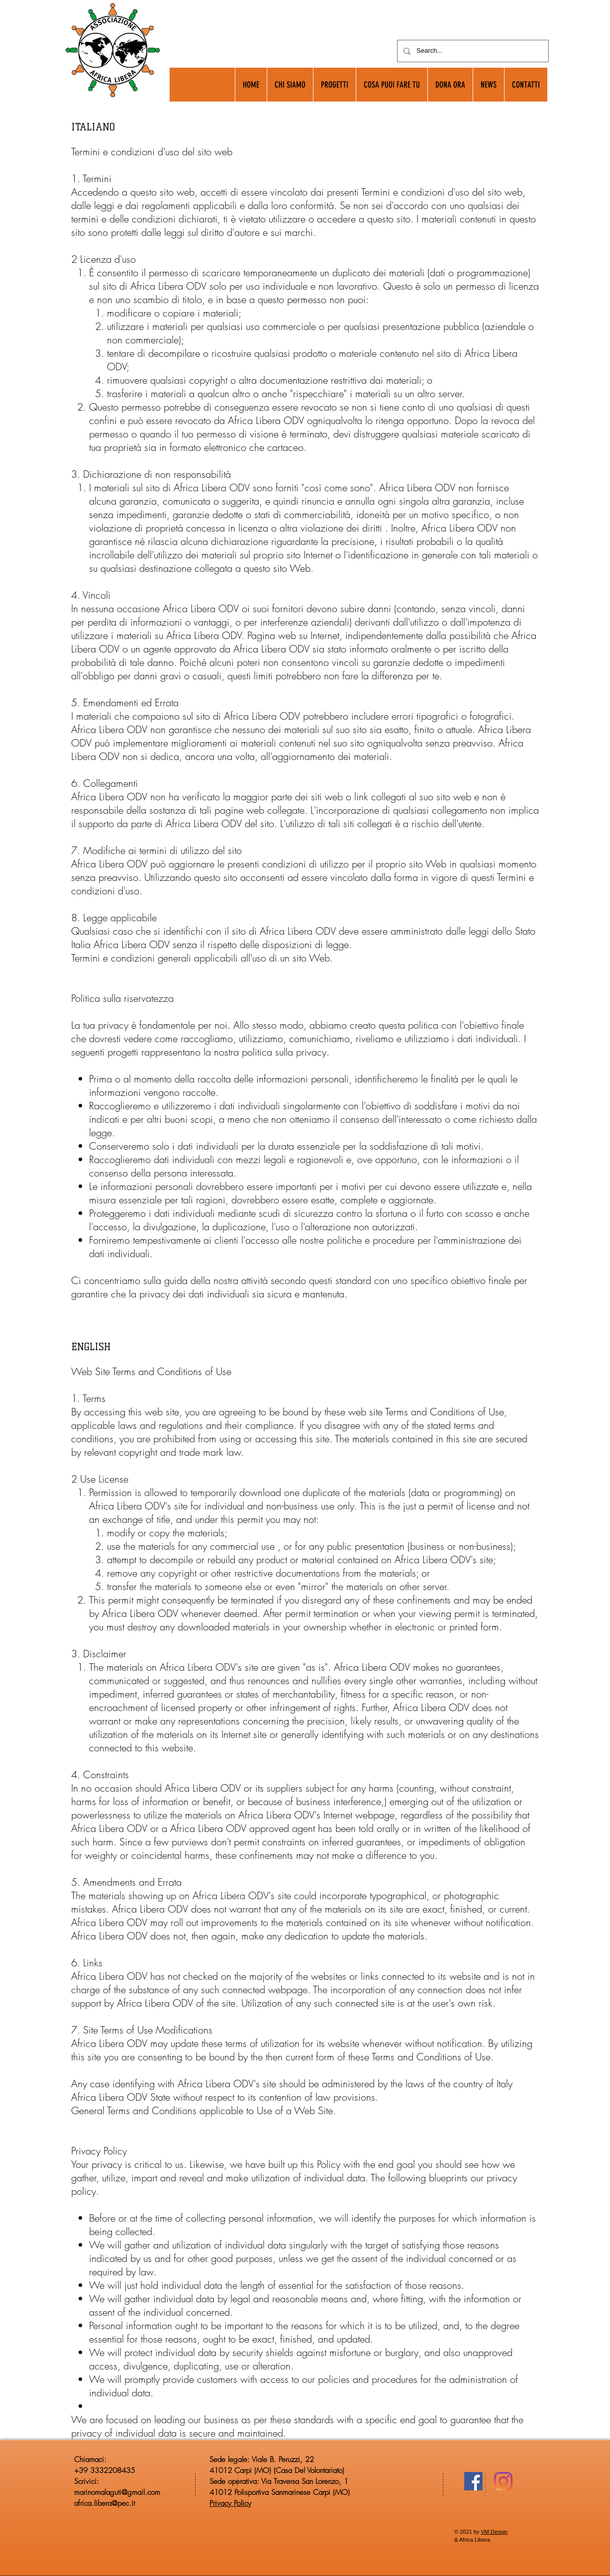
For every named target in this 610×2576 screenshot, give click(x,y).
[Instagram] (503, 2481)
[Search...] (471, 51)
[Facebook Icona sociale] (473, 2481)
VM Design (494, 2532)
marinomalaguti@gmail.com (117, 2492)
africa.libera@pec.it (104, 2503)
